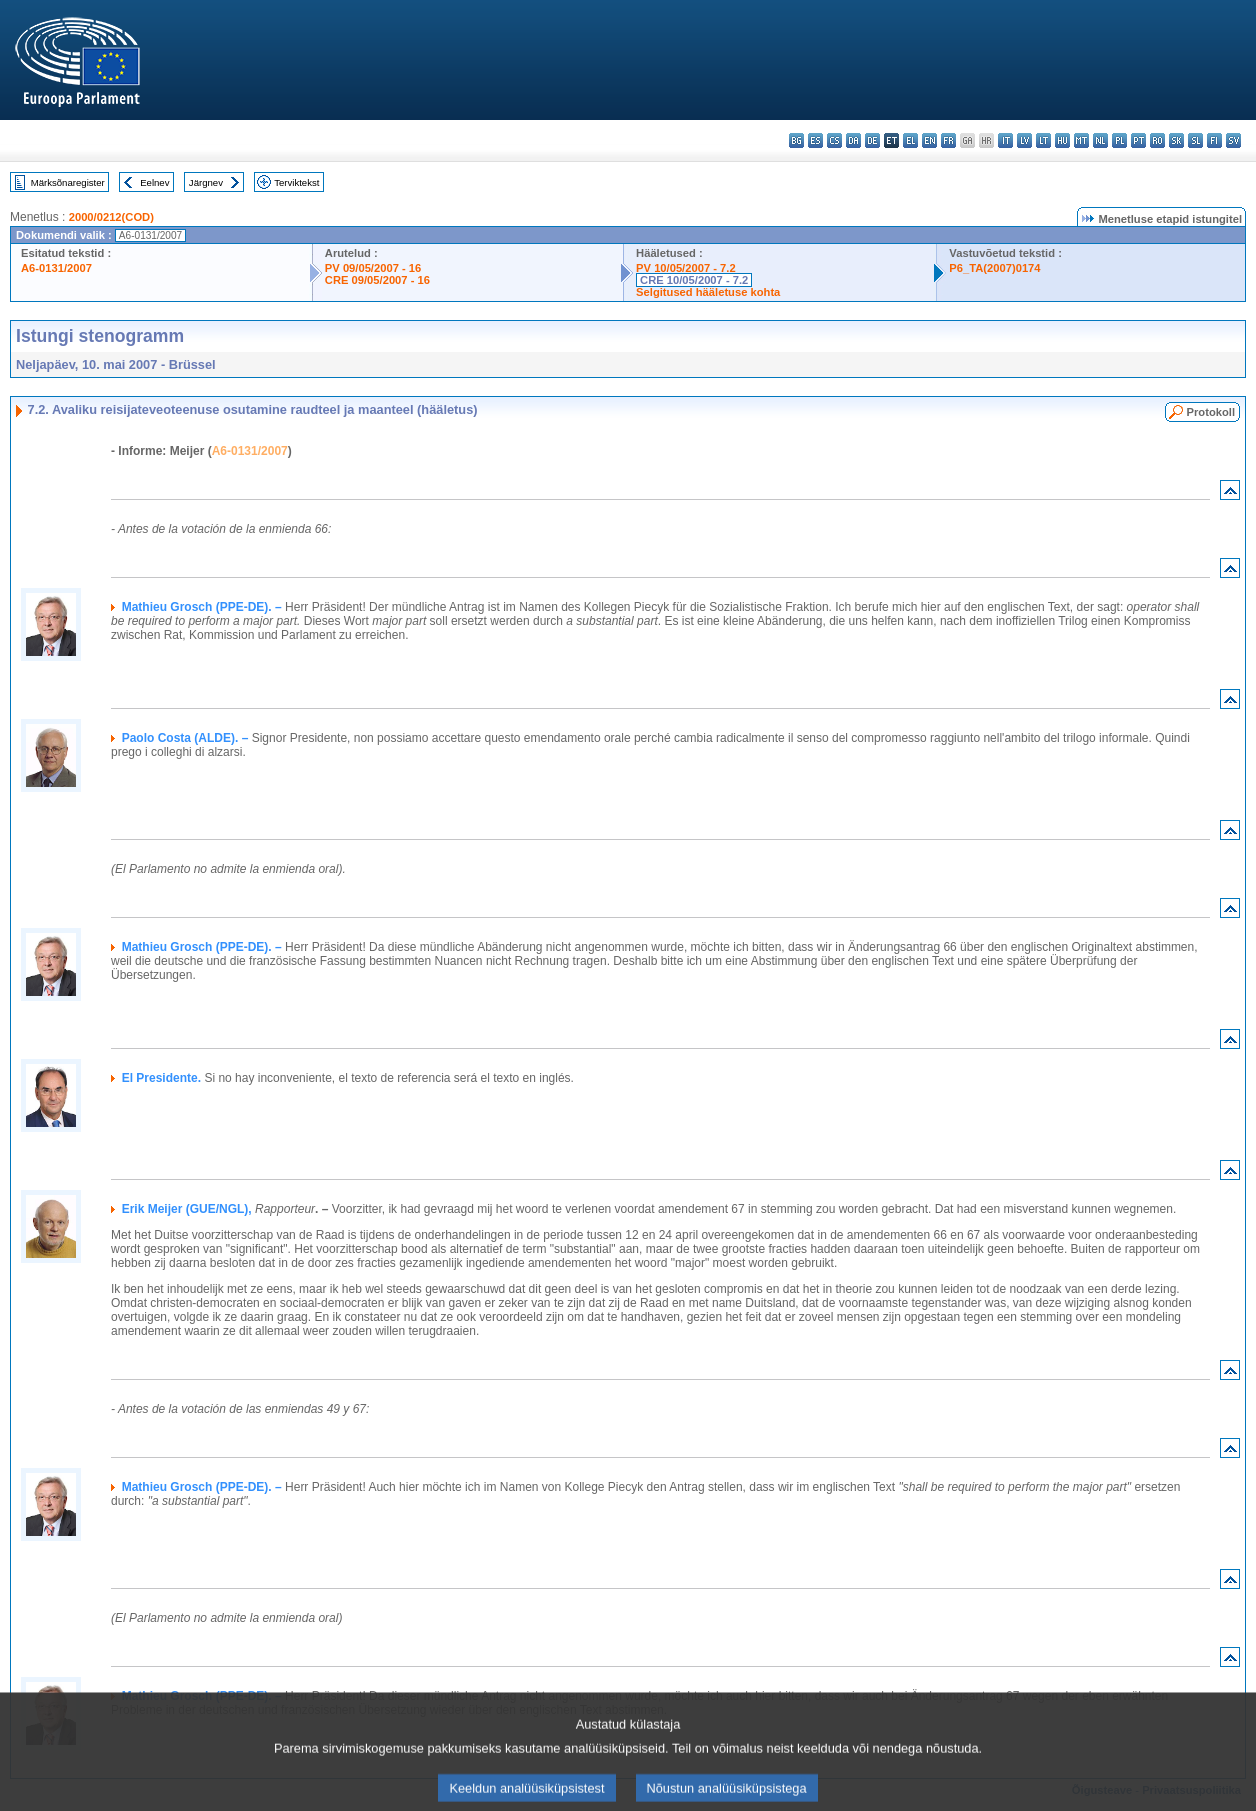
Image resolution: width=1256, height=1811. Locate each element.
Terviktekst (296, 182)
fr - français (948, 140)
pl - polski (1119, 140)
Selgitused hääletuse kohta (708, 292)
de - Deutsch (872, 140)
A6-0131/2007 (56, 268)
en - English (929, 140)
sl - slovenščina (1195, 140)
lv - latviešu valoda (1024, 140)
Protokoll (1211, 412)
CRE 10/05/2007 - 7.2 (694, 280)
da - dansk (853, 140)
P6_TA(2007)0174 (994, 268)
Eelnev (154, 182)
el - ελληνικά (910, 140)
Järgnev (206, 182)
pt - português (1138, 140)
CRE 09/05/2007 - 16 (377, 280)
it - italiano (1005, 140)
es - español (815, 140)
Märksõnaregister (68, 182)
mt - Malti (1081, 140)
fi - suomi (1214, 140)
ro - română (1157, 140)
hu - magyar (1062, 140)
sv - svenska (1233, 140)
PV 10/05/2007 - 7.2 (686, 268)
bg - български (796, 140)
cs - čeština (834, 140)
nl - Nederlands (1100, 140)
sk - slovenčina (1176, 140)
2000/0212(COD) (111, 217)
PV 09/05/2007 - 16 (373, 268)
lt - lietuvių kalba (1043, 140)
